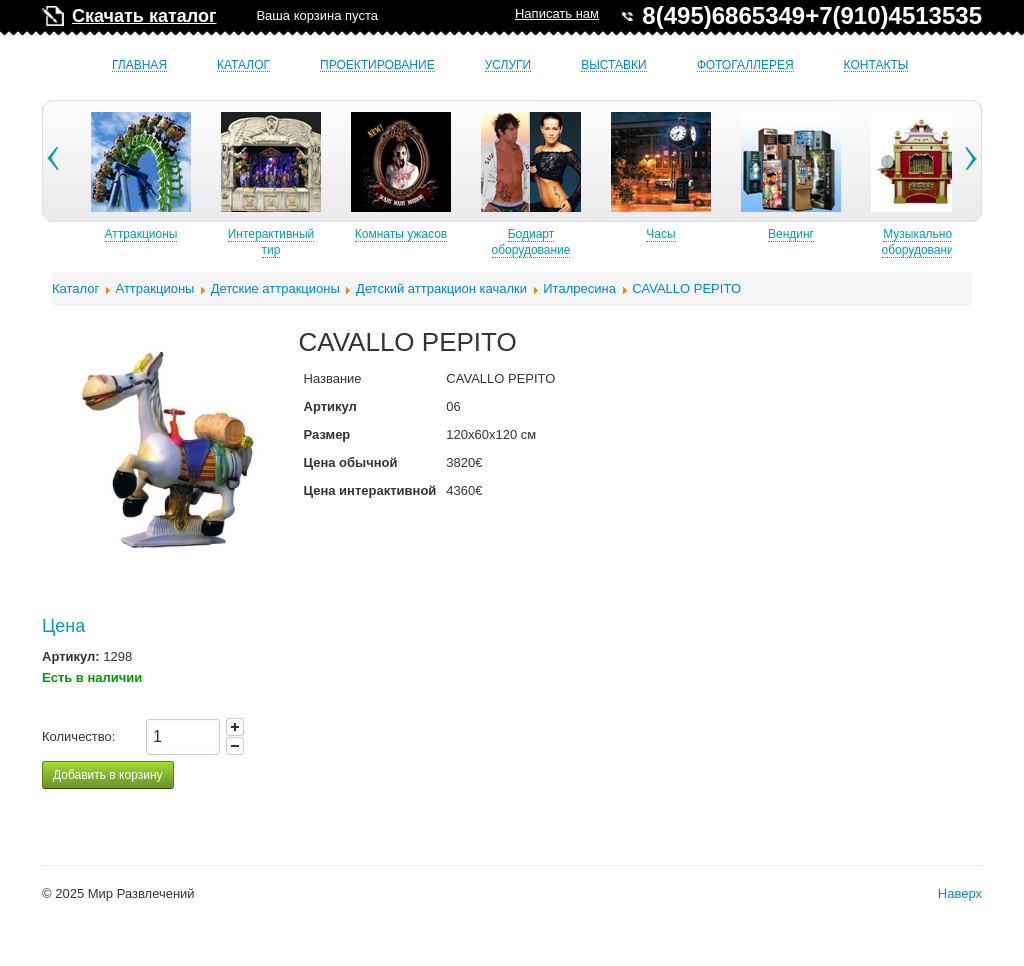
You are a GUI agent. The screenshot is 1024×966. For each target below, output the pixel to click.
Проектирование (377, 65)
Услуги (508, 65)
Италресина (579, 288)
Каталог (243, 65)
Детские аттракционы (275, 288)
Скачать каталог (144, 16)
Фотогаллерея (745, 65)
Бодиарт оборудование (589, 242)
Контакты (876, 65)
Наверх (960, 893)
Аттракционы (199, 234)
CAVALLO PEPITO (686, 288)
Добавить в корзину (108, 775)
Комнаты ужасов (459, 234)
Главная (139, 65)
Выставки (613, 65)
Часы (718, 234)
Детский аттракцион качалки (441, 288)
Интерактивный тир (329, 242)
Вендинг (849, 234)
